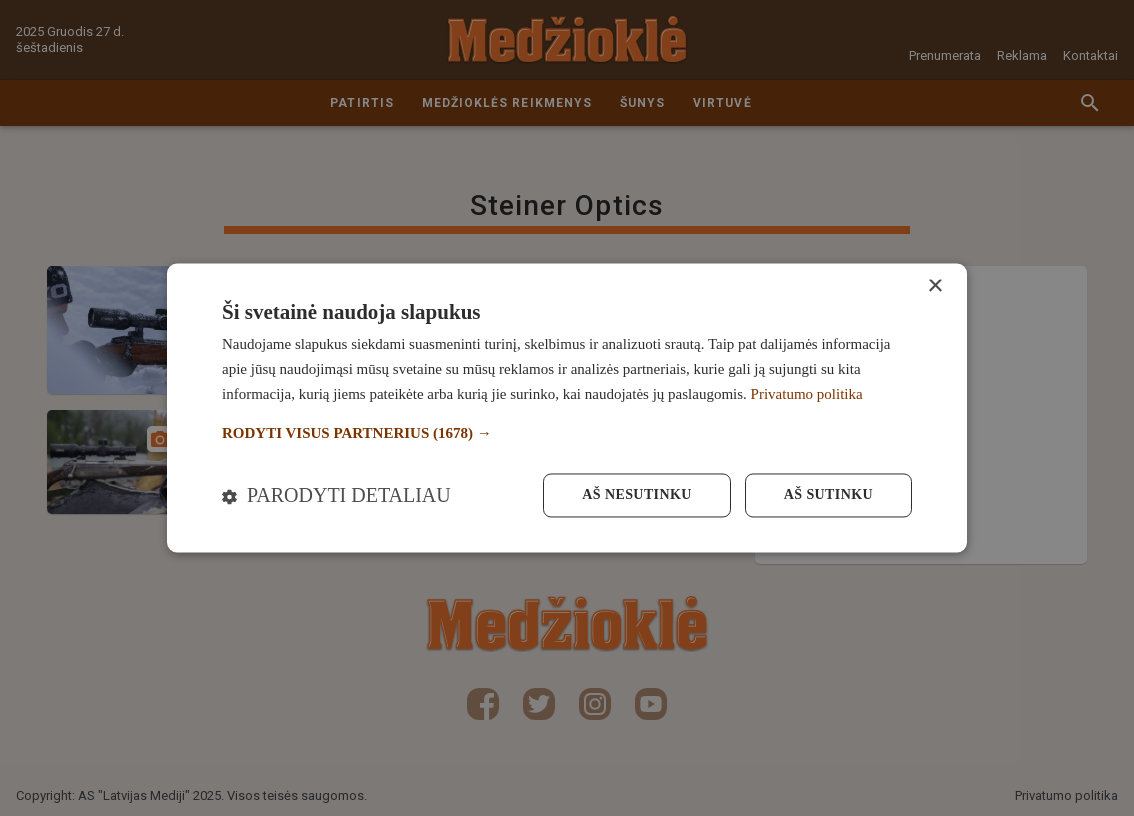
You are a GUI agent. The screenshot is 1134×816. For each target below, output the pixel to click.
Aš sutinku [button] (828, 495)
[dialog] (567, 407)
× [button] (934, 286)
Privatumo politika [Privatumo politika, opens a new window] (807, 394)
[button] (567, 433)
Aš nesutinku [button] (636, 495)
